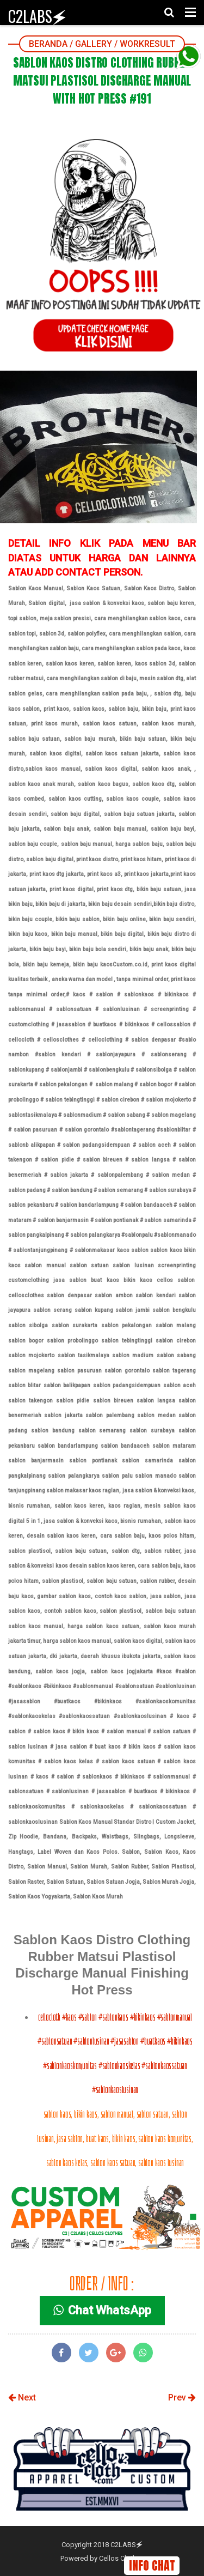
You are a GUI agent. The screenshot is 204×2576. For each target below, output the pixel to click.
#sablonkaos (113, 2017)
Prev (182, 2397)
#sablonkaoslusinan (115, 2089)
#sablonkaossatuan (164, 2065)
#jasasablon (124, 2041)
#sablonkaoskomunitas (70, 2065)
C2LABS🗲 (37, 16)
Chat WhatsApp (102, 2310)
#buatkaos (152, 2041)
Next (22, 2397)
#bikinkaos (143, 2017)
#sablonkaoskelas (119, 2065)
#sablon (87, 2017)
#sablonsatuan (55, 2041)
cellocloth (50, 2017)
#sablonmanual (174, 2017)
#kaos (69, 2017)
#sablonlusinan (91, 2041)
